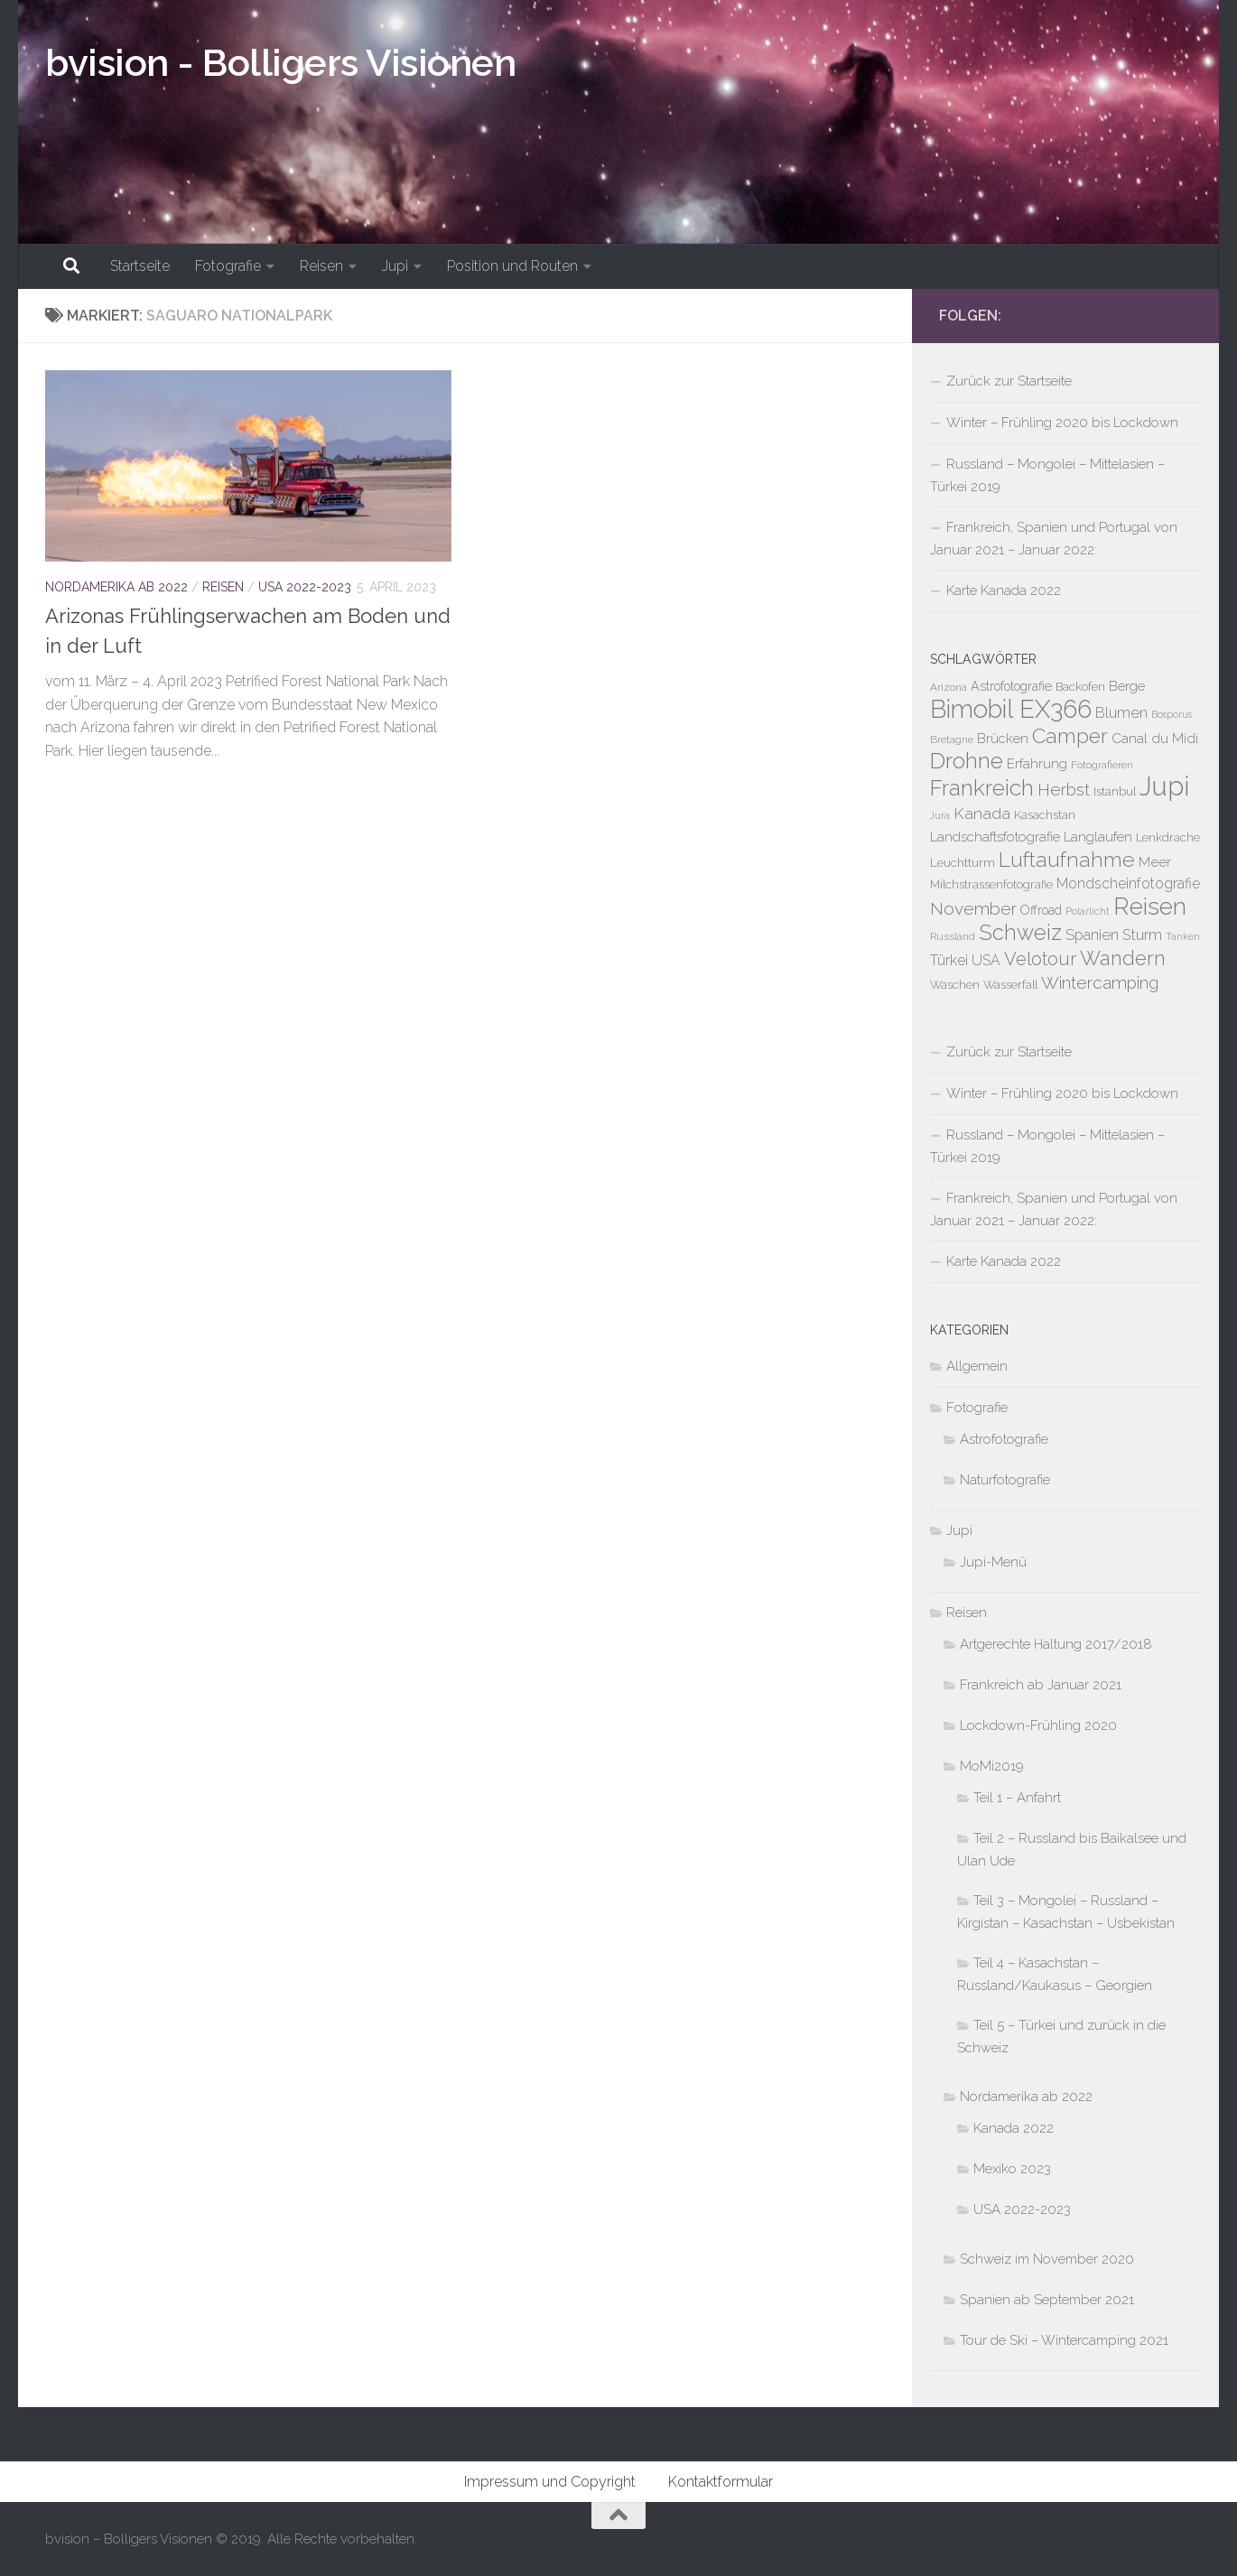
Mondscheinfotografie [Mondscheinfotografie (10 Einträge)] (1128, 883)
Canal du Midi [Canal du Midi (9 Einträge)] (1154, 738)
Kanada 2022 (1013, 2128)
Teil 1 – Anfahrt (1017, 1798)
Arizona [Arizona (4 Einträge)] (948, 687)
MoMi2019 (992, 1766)
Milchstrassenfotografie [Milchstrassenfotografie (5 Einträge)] (991, 884)
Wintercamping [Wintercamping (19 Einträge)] (1099, 982)
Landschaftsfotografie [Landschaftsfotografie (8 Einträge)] (995, 836)
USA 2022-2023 (304, 587)
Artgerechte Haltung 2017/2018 (1056, 1644)
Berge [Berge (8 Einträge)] (1127, 685)
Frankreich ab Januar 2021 (1040, 1685)
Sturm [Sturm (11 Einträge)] (1142, 935)
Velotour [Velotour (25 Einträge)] (1040, 959)
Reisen (321, 265)
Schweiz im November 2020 (1047, 2259)
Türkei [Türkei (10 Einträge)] (949, 960)
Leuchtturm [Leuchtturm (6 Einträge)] (962, 862)
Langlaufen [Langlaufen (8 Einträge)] (1098, 836)
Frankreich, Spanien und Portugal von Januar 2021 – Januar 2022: (1053, 538)
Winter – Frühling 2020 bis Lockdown (1062, 422)
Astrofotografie (1004, 1439)
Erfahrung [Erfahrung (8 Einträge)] (1037, 763)
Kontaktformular (720, 2481)
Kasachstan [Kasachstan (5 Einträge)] (1044, 815)
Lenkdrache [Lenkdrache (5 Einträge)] (1168, 837)
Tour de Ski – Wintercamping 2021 (1064, 2340)
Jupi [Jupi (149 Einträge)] (1164, 786)
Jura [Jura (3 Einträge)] (940, 815)
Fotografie (228, 265)
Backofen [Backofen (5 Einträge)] (1080, 686)
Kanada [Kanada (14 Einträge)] (981, 813)
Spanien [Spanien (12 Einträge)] (1092, 934)
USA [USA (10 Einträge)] (986, 960)
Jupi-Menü (993, 1562)
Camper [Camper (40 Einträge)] (1070, 736)
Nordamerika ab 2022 (116, 587)
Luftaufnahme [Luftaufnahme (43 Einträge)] (1067, 859)
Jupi (395, 265)
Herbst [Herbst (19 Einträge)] (1063, 789)
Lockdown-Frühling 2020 (1038, 1725)
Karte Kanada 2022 (1003, 590)
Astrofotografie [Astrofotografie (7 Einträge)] (1011, 686)
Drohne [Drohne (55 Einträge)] (966, 761)
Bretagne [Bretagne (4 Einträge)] (951, 739)
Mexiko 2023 (1012, 2169)
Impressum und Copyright (550, 2481)
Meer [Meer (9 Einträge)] (1155, 862)
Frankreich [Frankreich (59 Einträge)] (982, 788)
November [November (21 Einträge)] (973, 908)
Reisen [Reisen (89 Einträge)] (1149, 906)
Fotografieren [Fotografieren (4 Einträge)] (1102, 764)
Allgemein (977, 1366)
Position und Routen (512, 265)
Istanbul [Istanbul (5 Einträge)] (1114, 791)
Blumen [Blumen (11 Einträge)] (1121, 712)
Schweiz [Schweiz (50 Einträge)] (1020, 932)
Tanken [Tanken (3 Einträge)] (1183, 936)
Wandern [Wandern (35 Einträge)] (1123, 958)
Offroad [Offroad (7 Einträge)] (1041, 910)
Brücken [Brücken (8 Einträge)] (1002, 738)
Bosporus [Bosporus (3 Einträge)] (1171, 714)
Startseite (140, 265)
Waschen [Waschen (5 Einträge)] (955, 984)
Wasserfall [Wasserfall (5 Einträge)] (1010, 984)
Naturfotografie (1005, 1480)
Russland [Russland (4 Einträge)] (952, 936)
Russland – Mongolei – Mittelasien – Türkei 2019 (1047, 475)
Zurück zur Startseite (1009, 381)
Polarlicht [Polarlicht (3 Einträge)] (1087, 911)
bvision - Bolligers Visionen (280, 63)
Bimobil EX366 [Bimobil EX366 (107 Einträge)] (1011, 708)
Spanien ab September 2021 (1047, 2300)
